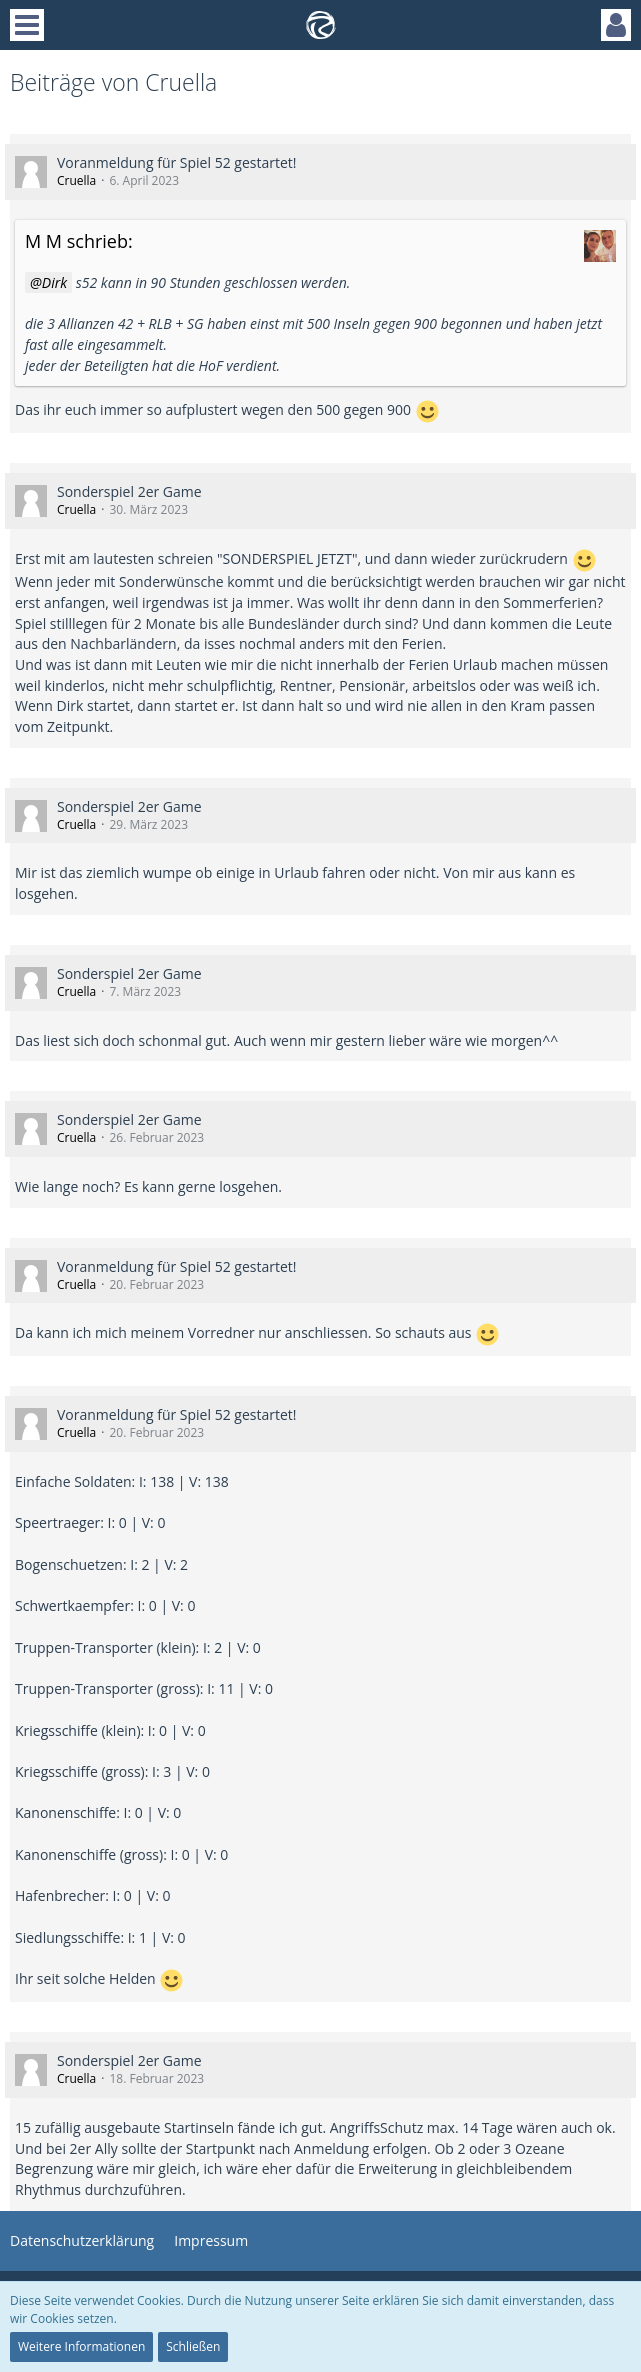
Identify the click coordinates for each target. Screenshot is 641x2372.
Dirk (54, 282)
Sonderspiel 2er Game (129, 491)
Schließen (193, 2346)
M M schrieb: (79, 241)
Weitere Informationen (81, 2346)
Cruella (76, 180)
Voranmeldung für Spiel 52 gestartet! (176, 162)
